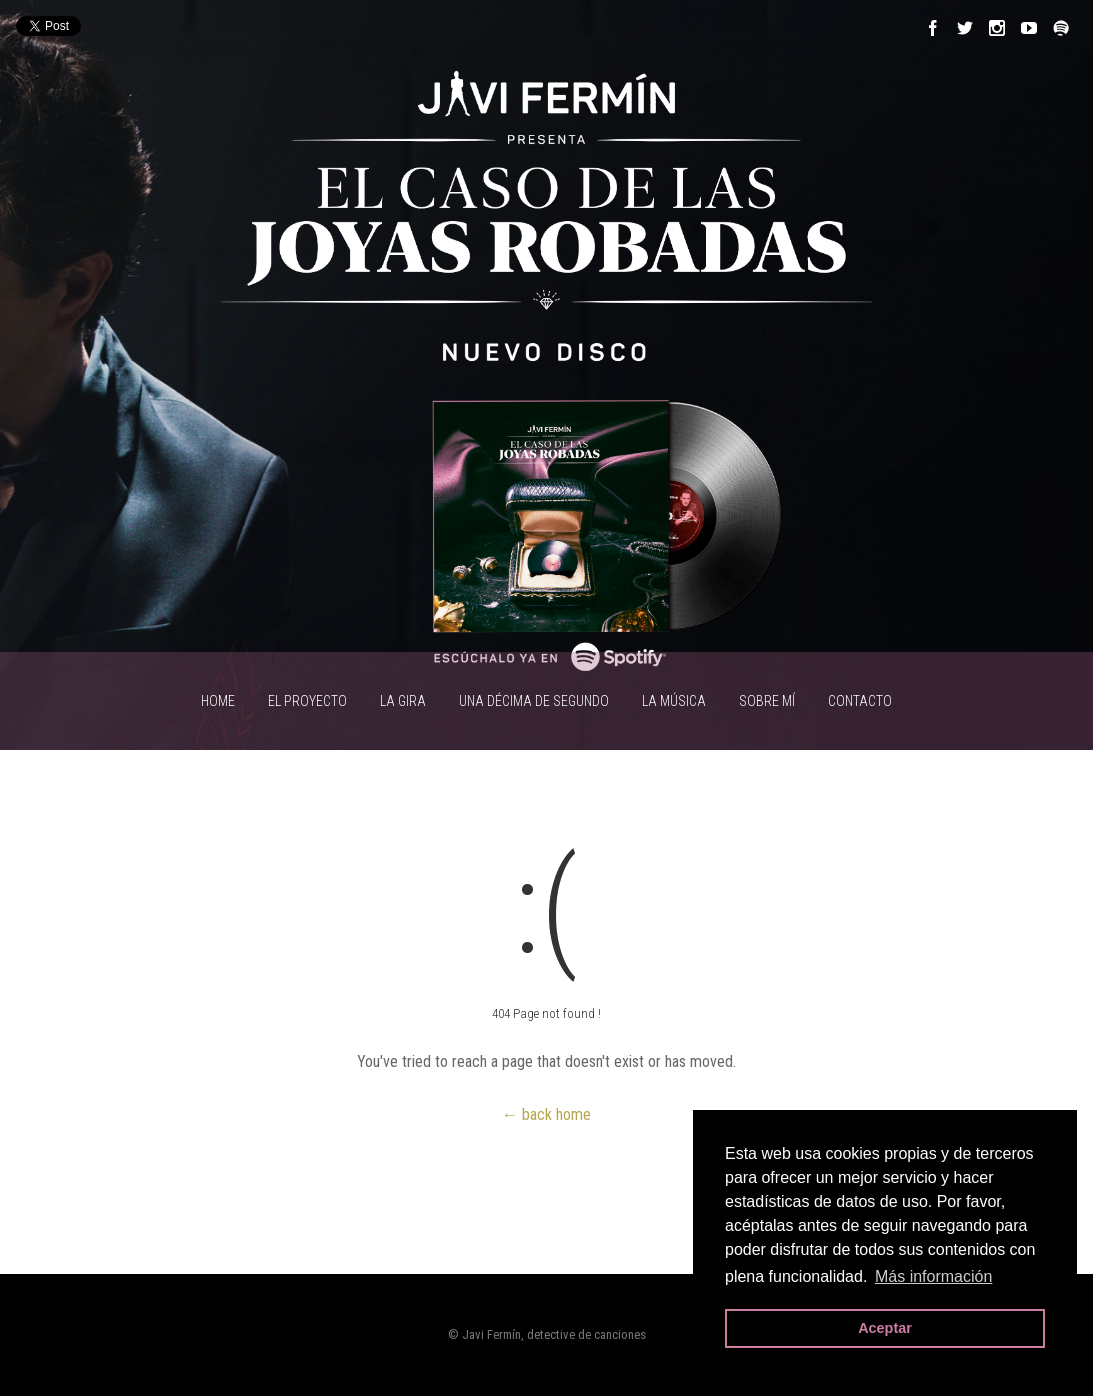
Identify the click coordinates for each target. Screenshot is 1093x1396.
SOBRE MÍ (767, 701)
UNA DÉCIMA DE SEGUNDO (534, 701)
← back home (546, 1114)
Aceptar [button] (885, 1328)
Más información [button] (933, 1276)
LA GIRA (403, 701)
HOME (218, 701)
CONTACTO (860, 701)
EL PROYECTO (307, 701)
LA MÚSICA (674, 701)
